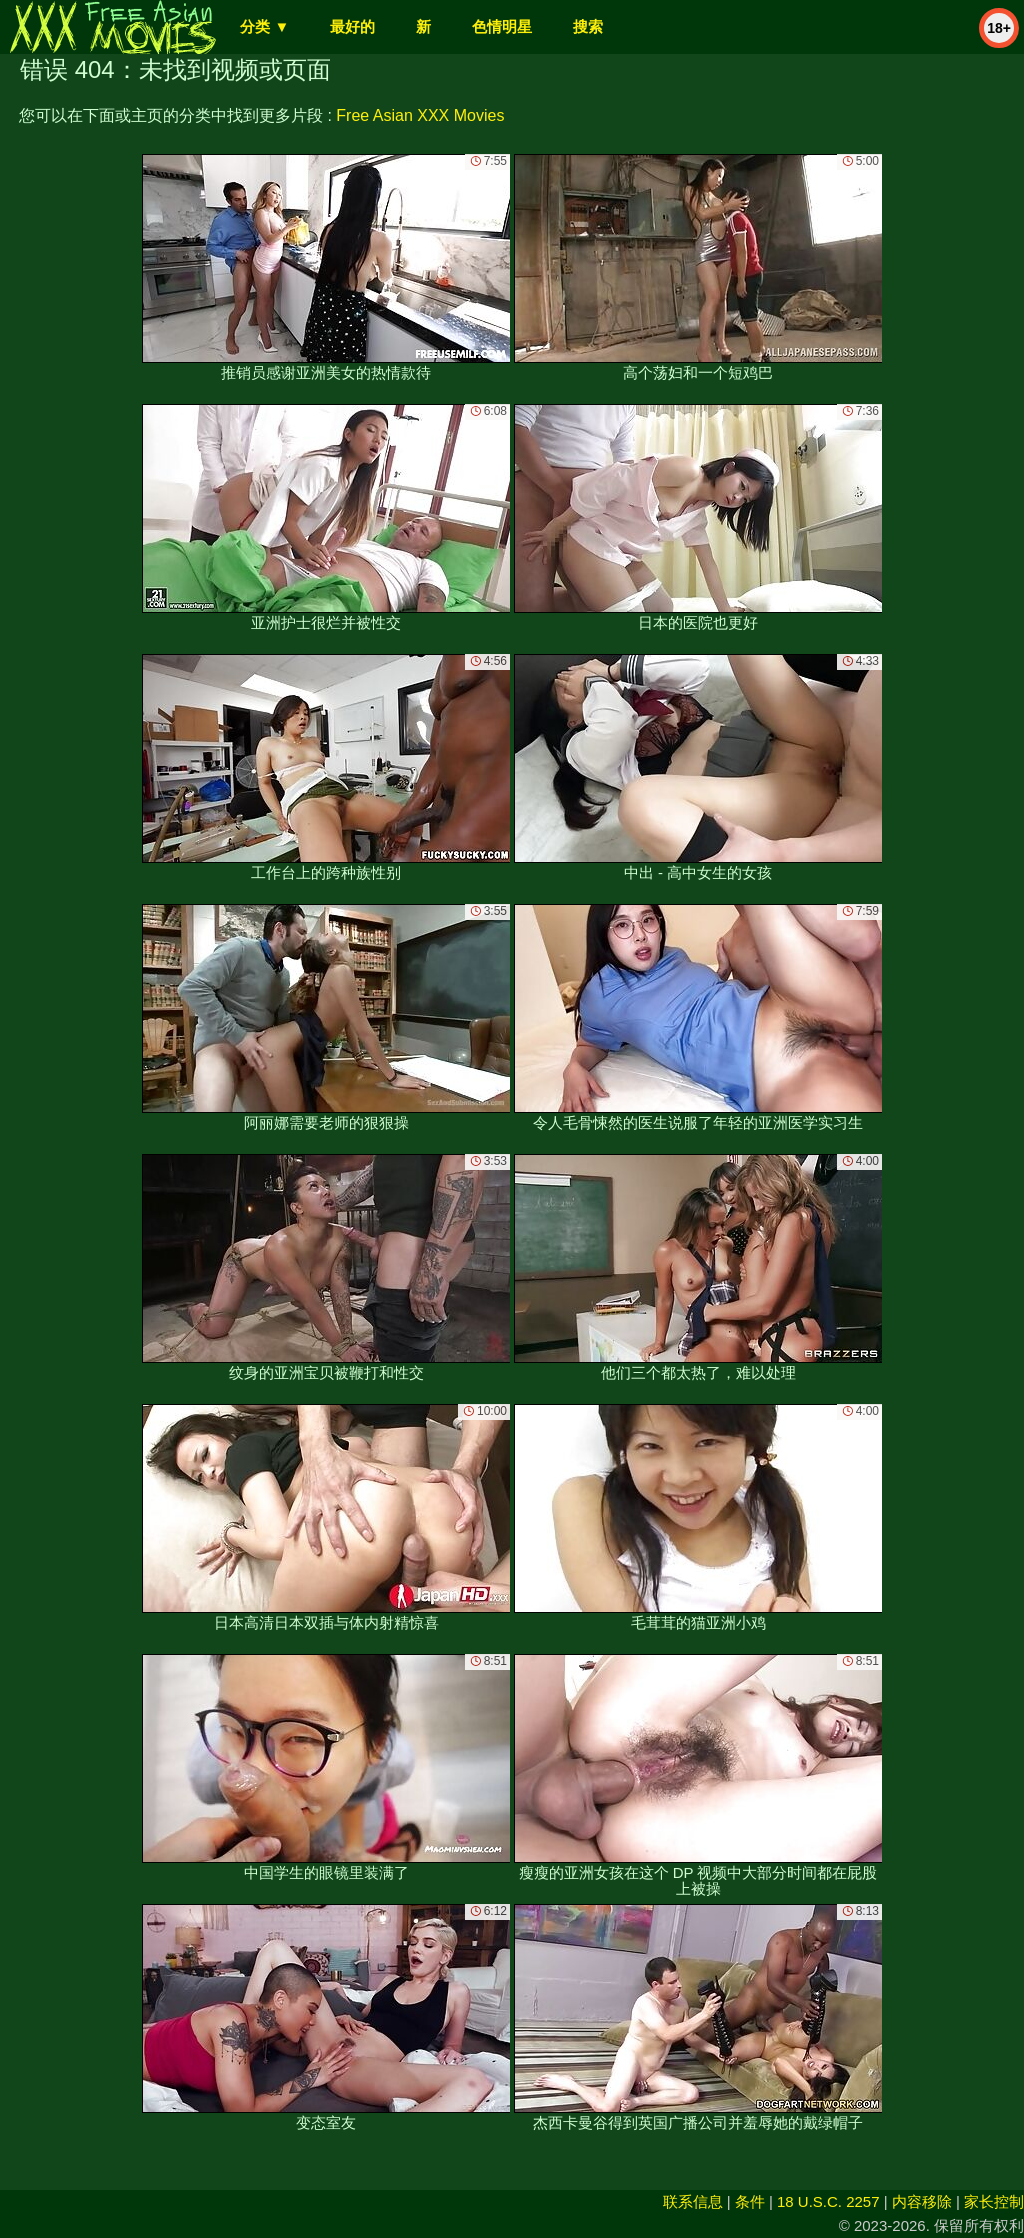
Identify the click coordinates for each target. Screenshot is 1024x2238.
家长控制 (994, 2201)
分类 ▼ (264, 26)
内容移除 (922, 2201)
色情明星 (502, 26)
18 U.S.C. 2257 (828, 2201)
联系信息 (693, 2201)
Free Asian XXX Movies (420, 115)
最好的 (352, 26)
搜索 (588, 26)
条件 (750, 2201)
